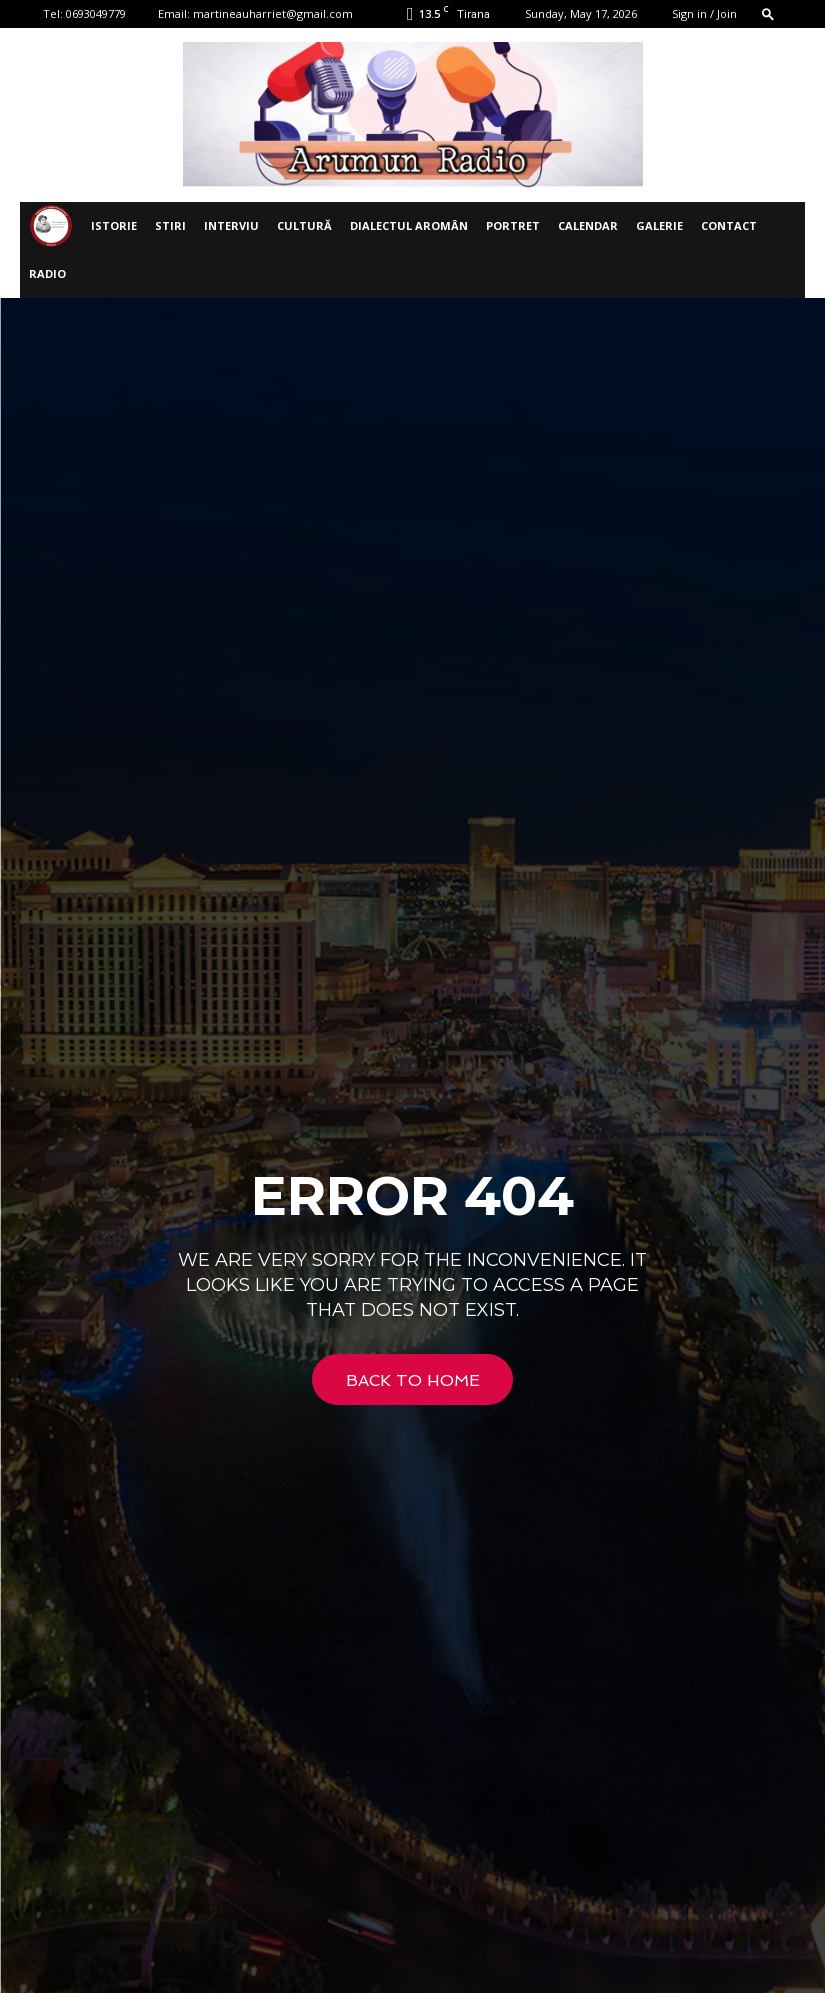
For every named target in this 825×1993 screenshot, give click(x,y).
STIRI (170, 225)
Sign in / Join (704, 13)
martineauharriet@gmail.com (273, 13)
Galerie (659, 225)
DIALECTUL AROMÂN (409, 225)
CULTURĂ (304, 225)
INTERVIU (231, 225)
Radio (47, 273)
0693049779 (96, 13)
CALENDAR (588, 225)
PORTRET (513, 225)
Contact (729, 225)
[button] (768, 13)
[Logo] (51, 226)
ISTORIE (114, 225)
